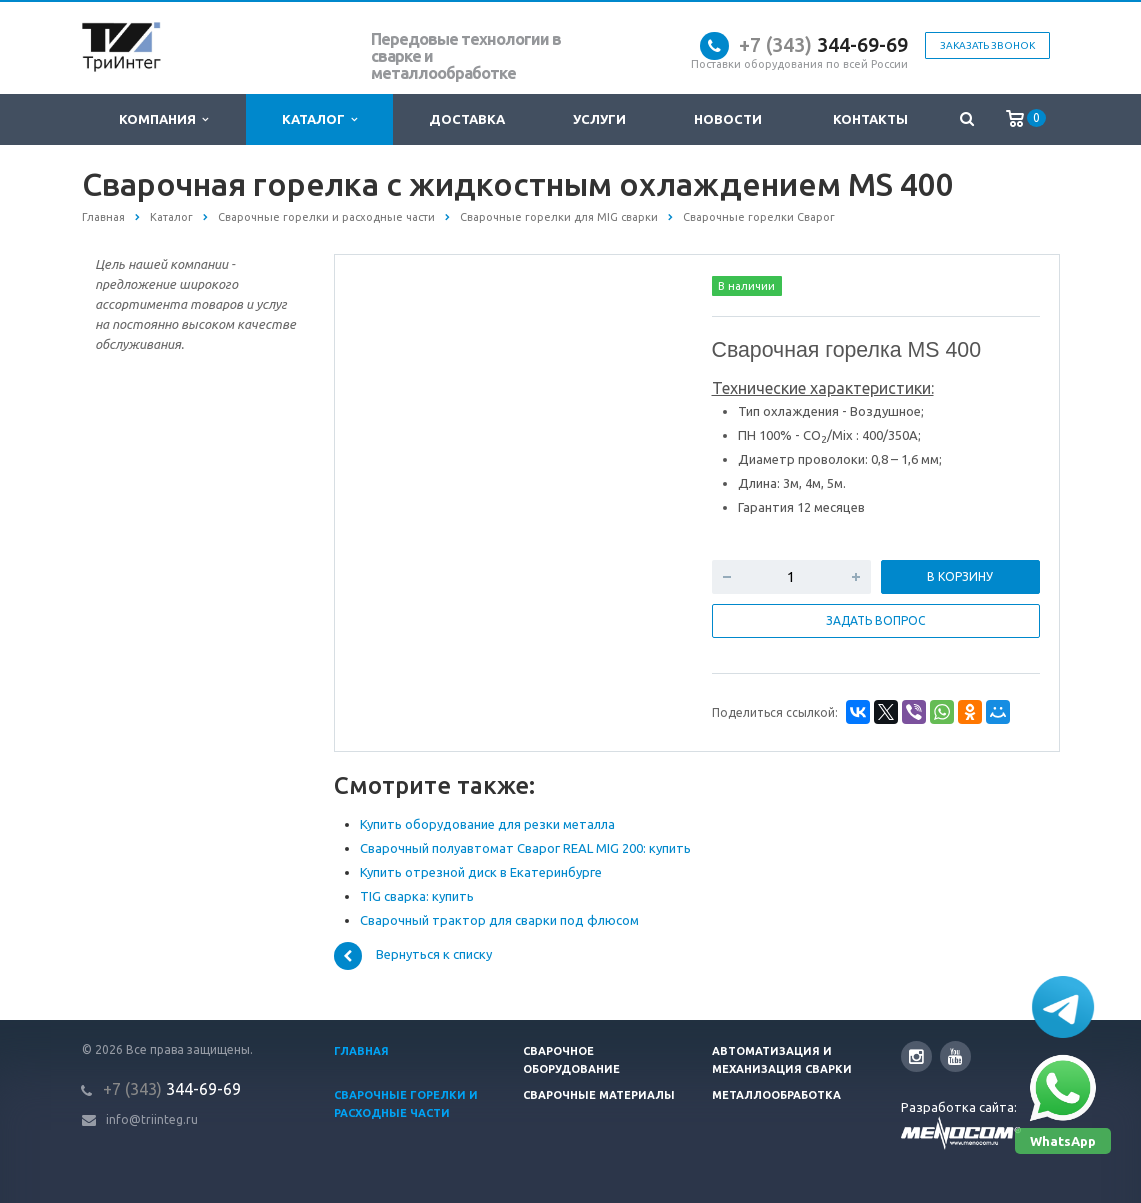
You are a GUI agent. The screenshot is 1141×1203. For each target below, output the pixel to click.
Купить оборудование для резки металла (487, 824)
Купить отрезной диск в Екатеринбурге (481, 872)
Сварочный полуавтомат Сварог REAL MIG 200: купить (525, 848)
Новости (728, 119)
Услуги (599, 119)
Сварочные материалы (599, 1095)
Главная (361, 1051)
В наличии (746, 286)
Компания (163, 119)
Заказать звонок (987, 45)
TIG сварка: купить (417, 896)
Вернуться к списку (413, 956)
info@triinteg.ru (152, 1119)
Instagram (916, 1056)
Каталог (319, 119)
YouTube (955, 1056)
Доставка (467, 119)
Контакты (870, 119)
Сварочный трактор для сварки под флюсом (499, 920)
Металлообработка (776, 1095)
